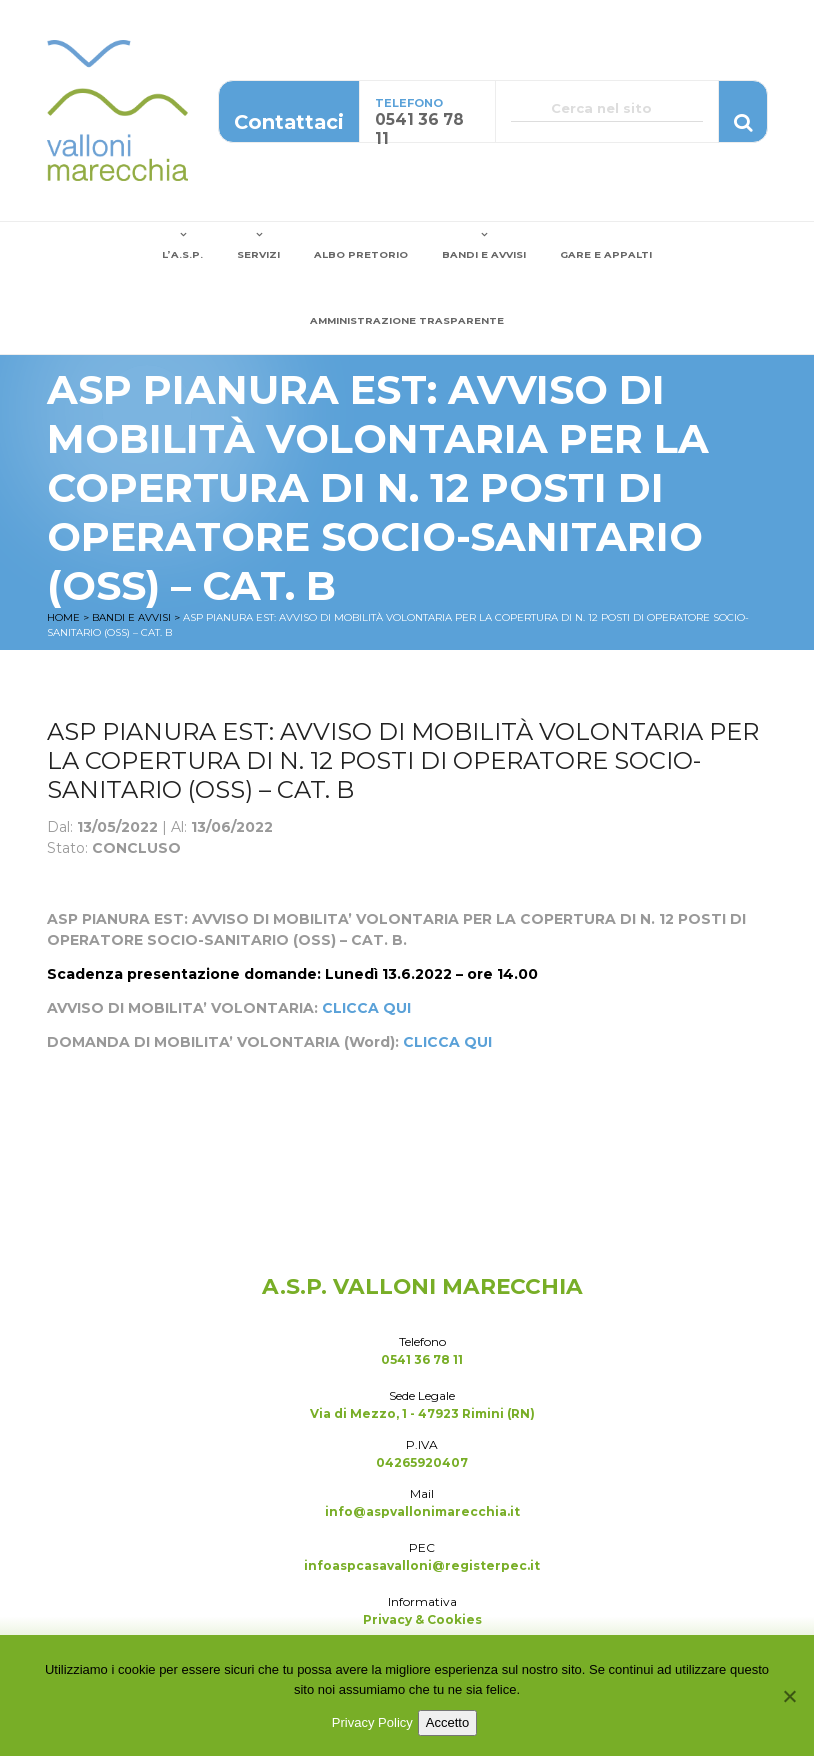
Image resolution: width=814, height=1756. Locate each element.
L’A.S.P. (182, 254)
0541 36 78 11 (422, 1359)
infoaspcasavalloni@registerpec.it (422, 1565)
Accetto (447, 1722)
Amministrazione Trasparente (407, 320)
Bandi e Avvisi (484, 254)
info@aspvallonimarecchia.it (422, 1511)
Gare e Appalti (606, 254)
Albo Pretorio (361, 254)
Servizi (258, 254)
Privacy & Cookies (422, 1619)
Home (63, 617)
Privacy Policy (372, 1722)
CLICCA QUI (366, 1008)
